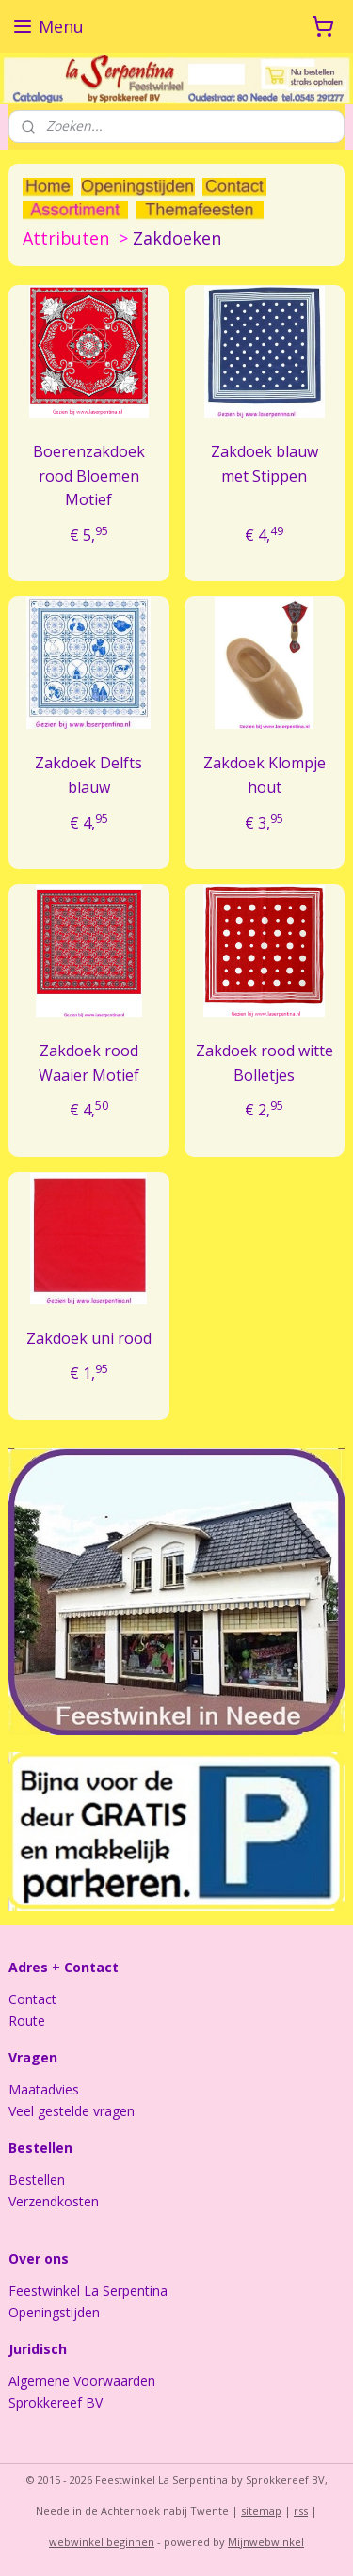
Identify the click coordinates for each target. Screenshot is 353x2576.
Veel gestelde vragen (71, 2111)
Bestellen (36, 2180)
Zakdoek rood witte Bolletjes (264, 1062)
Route (26, 2021)
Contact (32, 1999)
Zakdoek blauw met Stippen (264, 462)
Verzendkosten (53, 2201)
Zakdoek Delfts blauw (88, 775)
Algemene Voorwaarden (81, 2381)
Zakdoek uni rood (89, 1337)
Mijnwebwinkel (266, 2542)
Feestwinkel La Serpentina (88, 2290)
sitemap (261, 2511)
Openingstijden (54, 2312)
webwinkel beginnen (101, 2542)
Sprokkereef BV (55, 2402)
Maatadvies (43, 2089)
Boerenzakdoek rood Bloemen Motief (89, 474)
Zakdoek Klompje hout (264, 775)
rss (301, 2511)
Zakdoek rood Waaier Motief (89, 1062)
